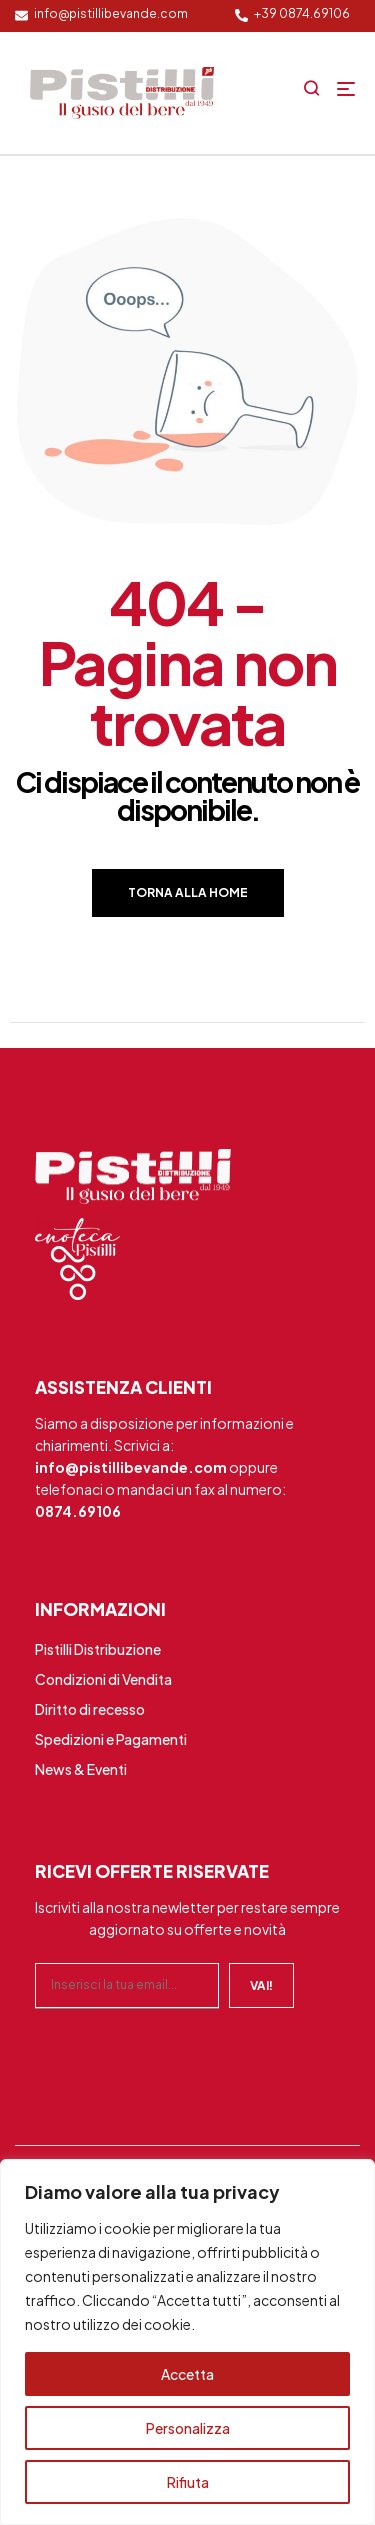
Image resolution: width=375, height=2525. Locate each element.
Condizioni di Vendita (103, 1679)
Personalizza (188, 2428)
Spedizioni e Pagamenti (111, 1739)
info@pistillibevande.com (111, 13)
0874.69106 (78, 1511)
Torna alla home (188, 892)
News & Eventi (81, 1769)
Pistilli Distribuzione (98, 1649)
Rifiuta (188, 2482)
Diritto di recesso (90, 1709)
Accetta (187, 2374)
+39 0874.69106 (302, 13)
